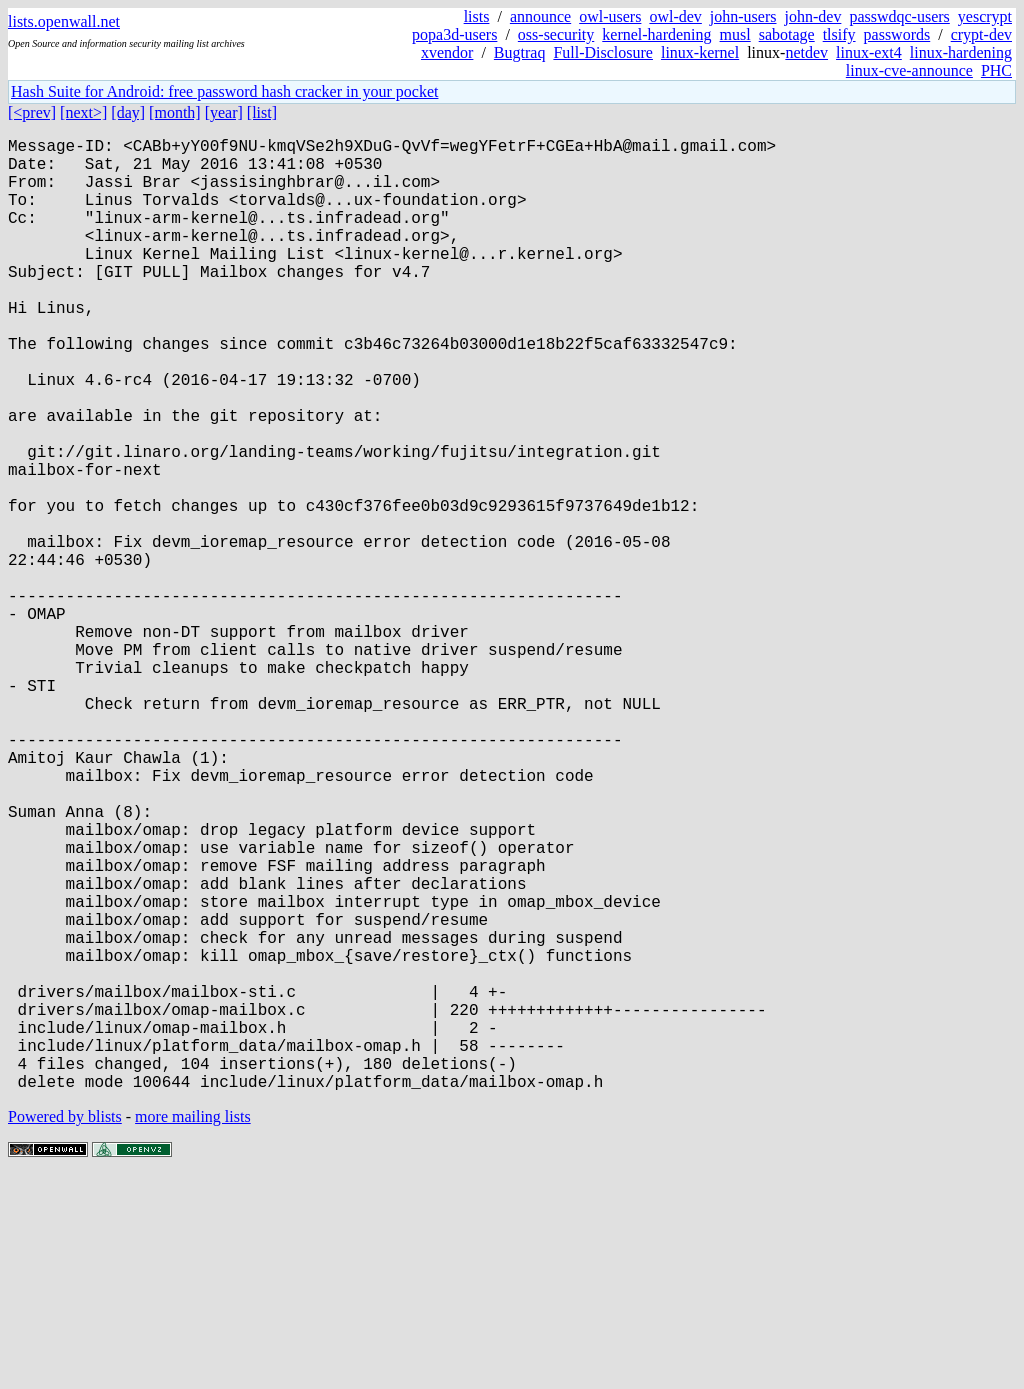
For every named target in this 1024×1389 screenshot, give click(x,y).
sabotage (787, 34)
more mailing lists (193, 1328)
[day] (128, 112)
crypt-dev (981, 34)
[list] (262, 112)
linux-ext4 (869, 52)
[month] (175, 112)
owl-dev (675, 16)
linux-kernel (700, 52)
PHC (996, 70)
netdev (806, 52)
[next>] (83, 112)
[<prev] (32, 112)
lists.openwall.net (64, 21)
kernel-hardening (656, 34)
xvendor (447, 52)
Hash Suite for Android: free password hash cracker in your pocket (224, 91)
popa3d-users (454, 34)
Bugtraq (520, 52)
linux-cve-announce (909, 70)
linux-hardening (961, 52)
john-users (743, 16)
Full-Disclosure (603, 52)
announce (540, 16)
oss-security (556, 34)
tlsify (839, 34)
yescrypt (985, 16)
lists (477, 16)
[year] (224, 112)
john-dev (813, 16)
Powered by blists (65, 1328)
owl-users (610, 16)
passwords (897, 34)
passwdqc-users (899, 16)
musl (735, 34)
